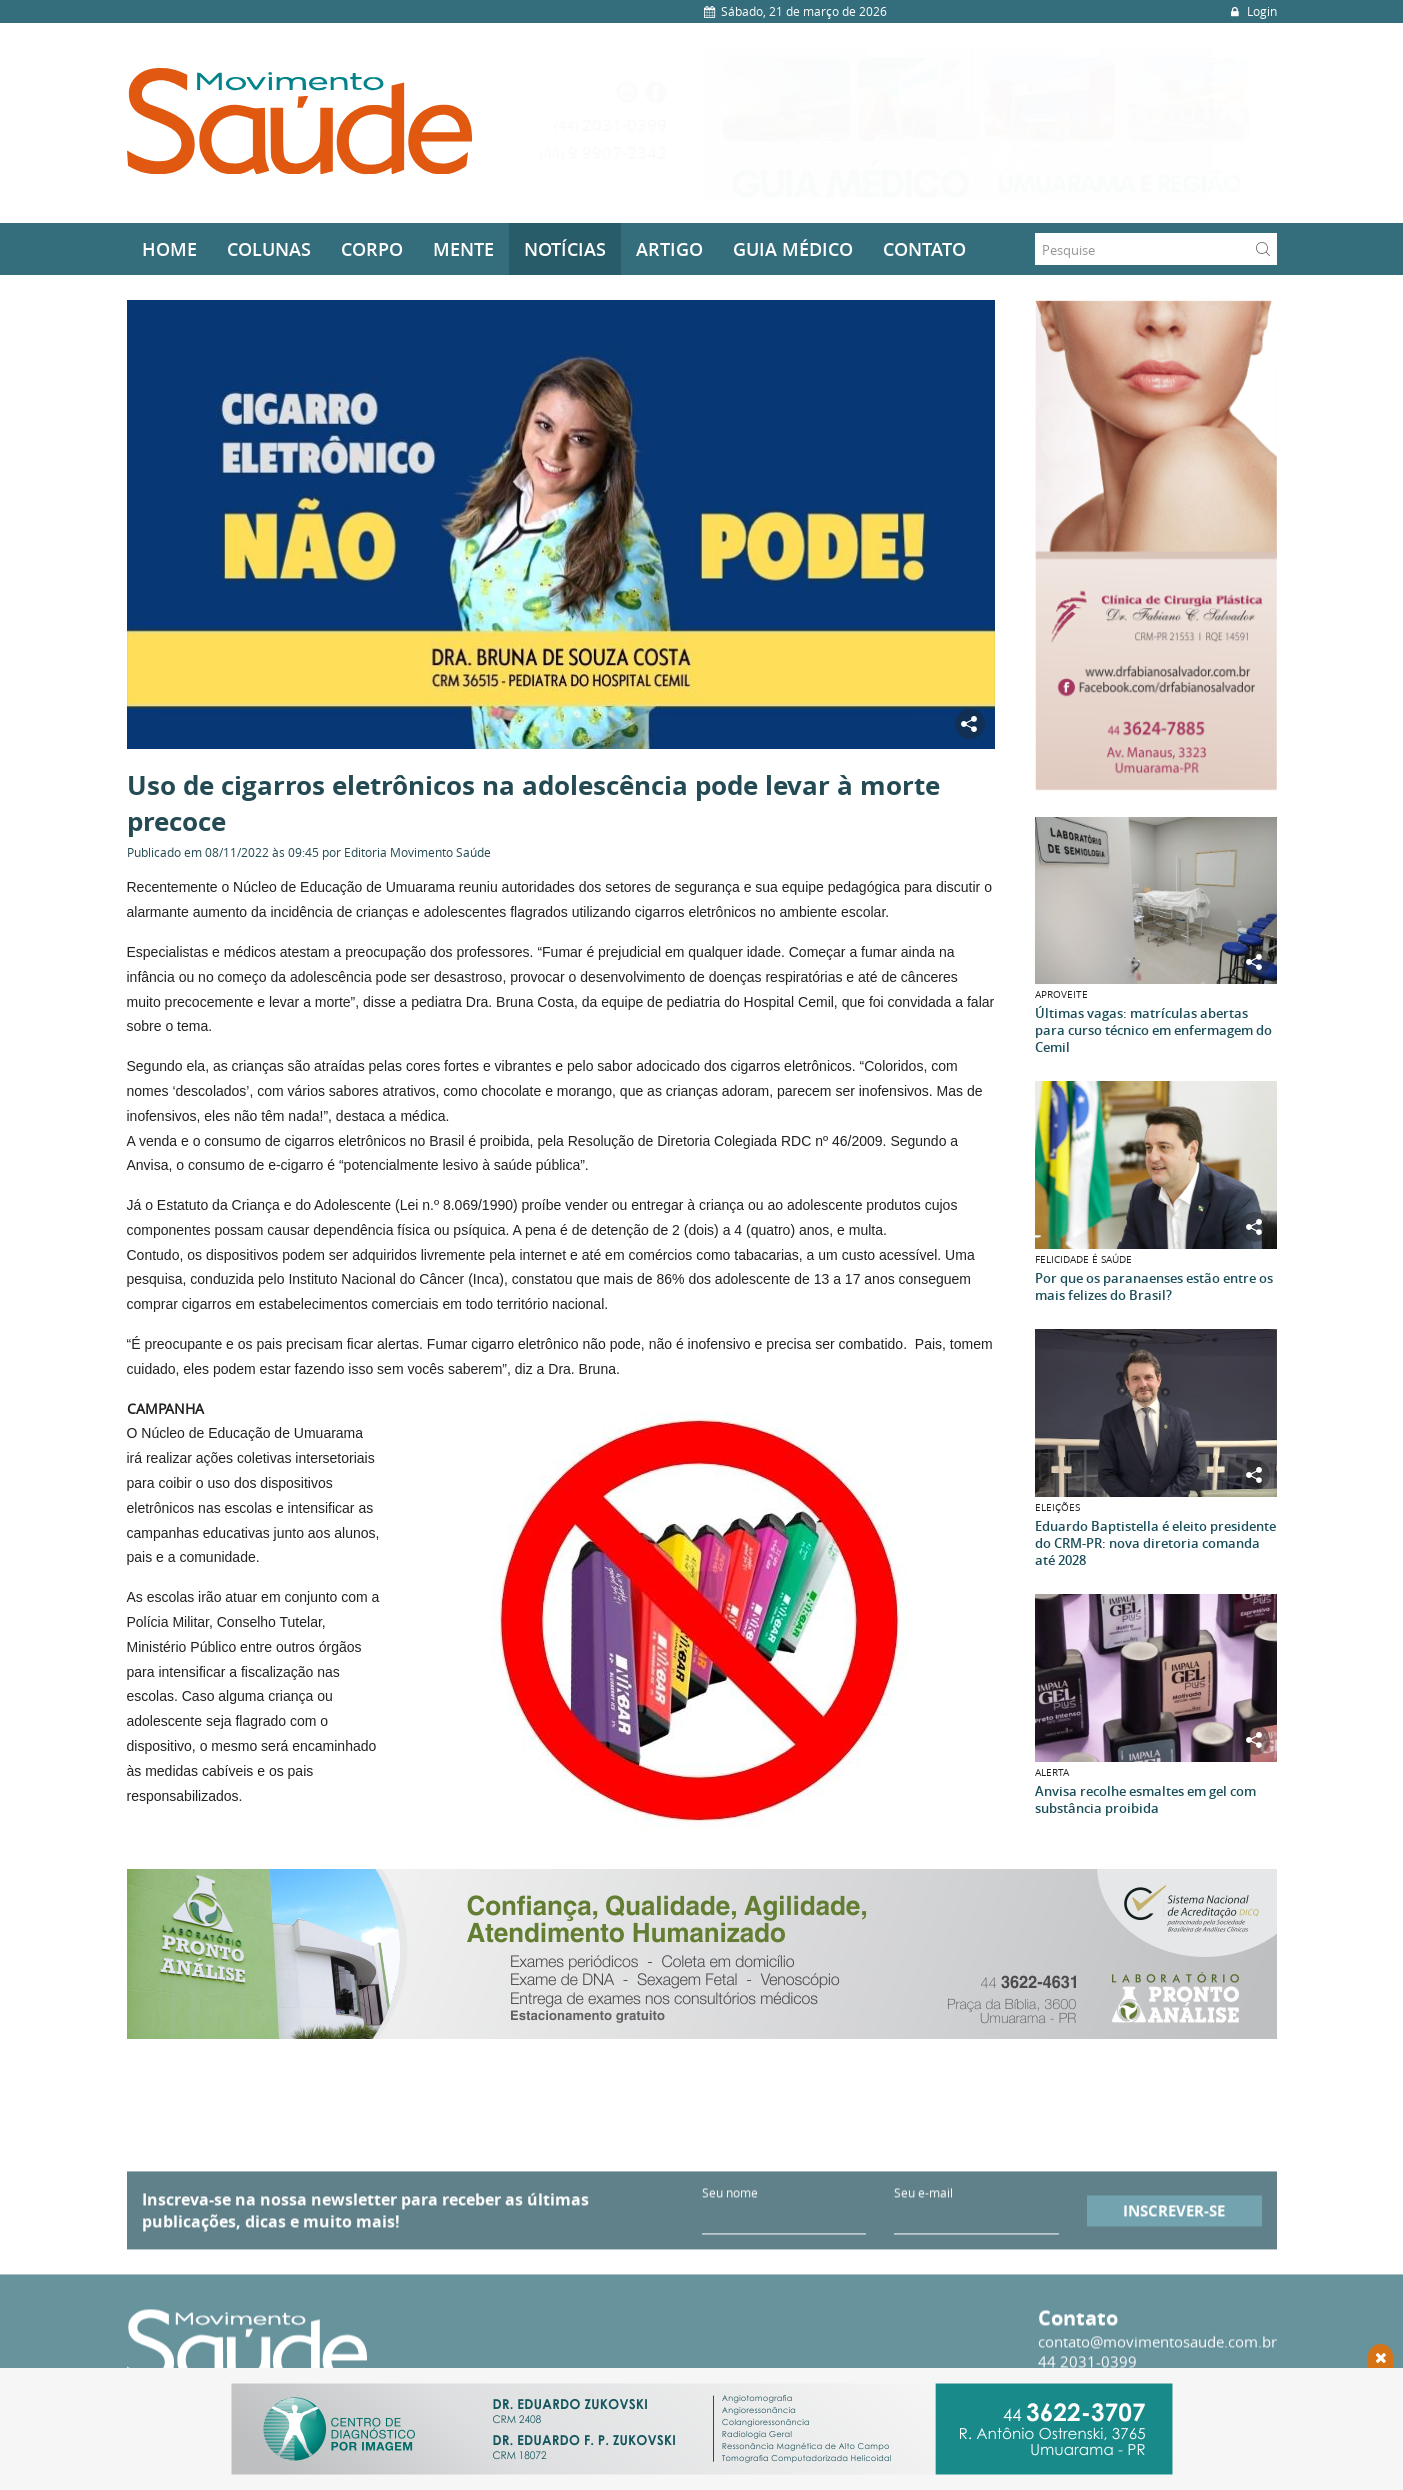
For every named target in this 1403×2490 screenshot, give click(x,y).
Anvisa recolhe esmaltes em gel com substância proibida (1145, 1800)
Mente (463, 249)
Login (1252, 11)
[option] (989, 123)
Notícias (565, 249)
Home (169, 249)
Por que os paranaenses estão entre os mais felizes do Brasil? (1154, 1287)
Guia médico (793, 249)
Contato (924, 249)
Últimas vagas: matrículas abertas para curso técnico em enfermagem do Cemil (1153, 1030)
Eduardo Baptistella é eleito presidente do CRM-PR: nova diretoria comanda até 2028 (1155, 1543)
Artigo (669, 249)
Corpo (372, 249)
